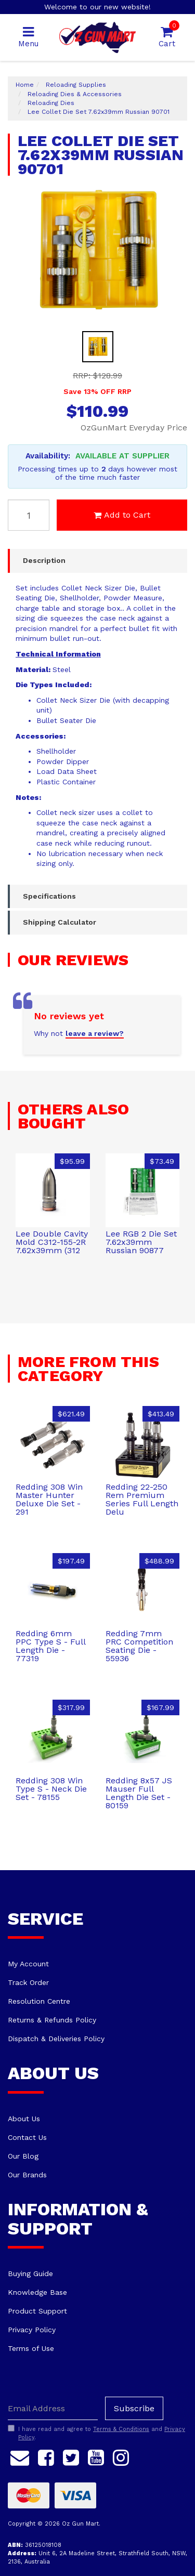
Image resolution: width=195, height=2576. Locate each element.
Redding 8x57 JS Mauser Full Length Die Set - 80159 (139, 1793)
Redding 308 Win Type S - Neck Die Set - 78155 (51, 1789)
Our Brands (27, 2175)
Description (44, 560)
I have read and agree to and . (96, 2433)
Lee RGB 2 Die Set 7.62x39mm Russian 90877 (141, 1242)
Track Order (28, 1982)
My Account (28, 1964)
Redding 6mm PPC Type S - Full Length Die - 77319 (50, 1645)
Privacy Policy (32, 2329)
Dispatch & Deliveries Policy (56, 2038)
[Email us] (19, 2456)
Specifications (49, 896)
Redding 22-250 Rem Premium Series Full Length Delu (142, 1499)
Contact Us (27, 2137)
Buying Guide (30, 2273)
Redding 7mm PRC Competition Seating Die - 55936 (139, 1645)
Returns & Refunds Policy (52, 2020)
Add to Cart (122, 515)
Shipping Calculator (59, 922)
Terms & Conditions (121, 2429)
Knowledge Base (37, 2292)
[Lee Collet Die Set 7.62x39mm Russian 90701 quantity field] (28, 515)
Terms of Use (31, 2348)
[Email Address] (53, 2408)
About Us (24, 2118)
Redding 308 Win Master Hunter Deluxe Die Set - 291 (49, 1499)
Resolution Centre (39, 2001)
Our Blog (23, 2156)
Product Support (37, 2311)
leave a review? (95, 1033)
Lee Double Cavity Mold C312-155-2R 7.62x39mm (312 (52, 1242)
